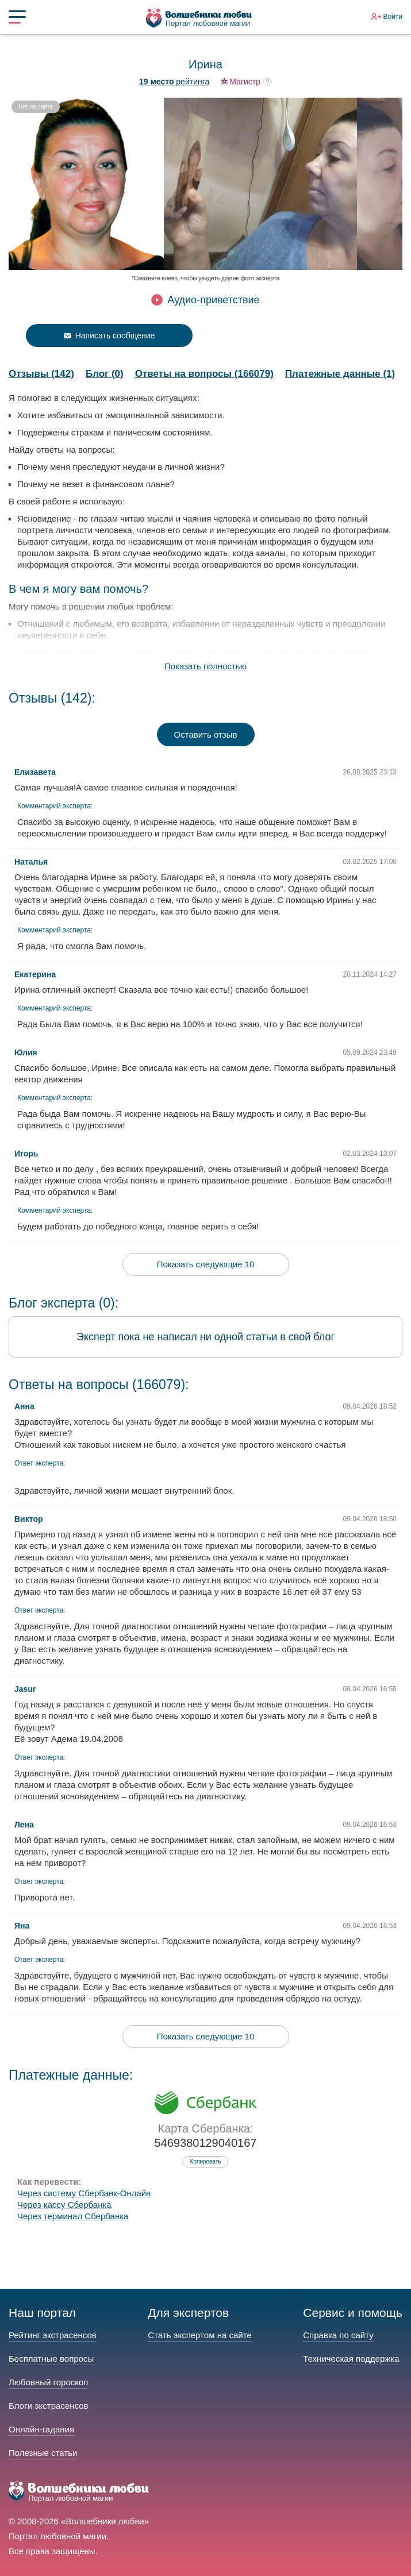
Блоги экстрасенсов (49, 2406)
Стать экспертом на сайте (199, 2335)
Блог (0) (105, 373)
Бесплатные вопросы (51, 2358)
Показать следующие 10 (206, 1264)
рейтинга (174, 82)
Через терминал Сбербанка (72, 2216)
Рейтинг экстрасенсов (53, 2335)
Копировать (205, 2161)
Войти (392, 17)
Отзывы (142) (41, 373)
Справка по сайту (338, 2335)
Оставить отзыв (205, 734)
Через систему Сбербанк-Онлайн (84, 2193)
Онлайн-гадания (41, 2429)
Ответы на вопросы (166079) (204, 373)
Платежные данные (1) (340, 373)
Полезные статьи (43, 2453)
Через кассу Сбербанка (64, 2204)
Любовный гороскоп (48, 2382)
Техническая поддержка (351, 2358)
